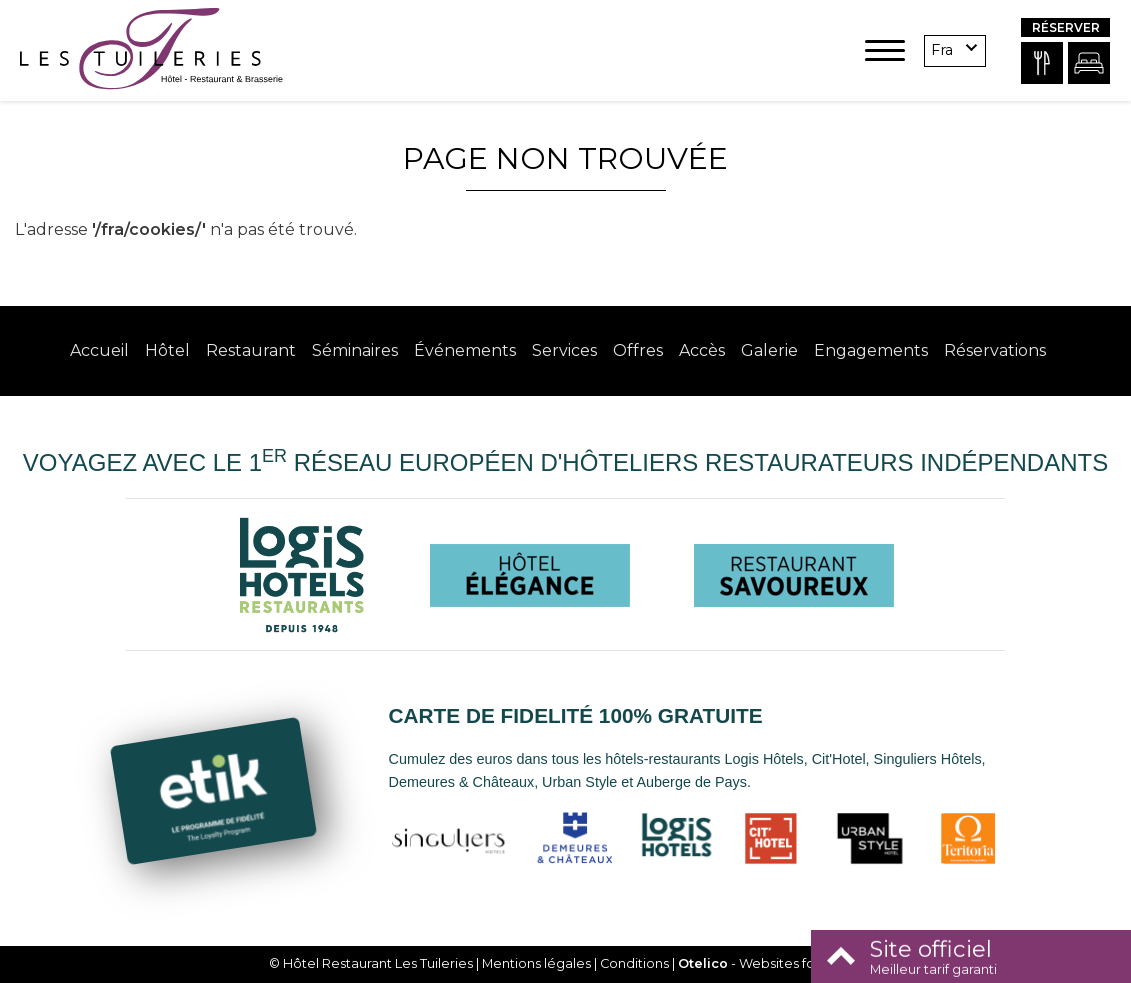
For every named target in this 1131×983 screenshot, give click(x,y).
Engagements (871, 350)
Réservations (995, 350)
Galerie (769, 350)
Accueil (99, 350)
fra (942, 50)
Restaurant (251, 350)
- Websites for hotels (770, 963)
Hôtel (167, 350)
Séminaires (355, 350)
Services (564, 350)
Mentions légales (536, 963)
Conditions (634, 963)
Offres (638, 350)
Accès (702, 350)
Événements (465, 350)
